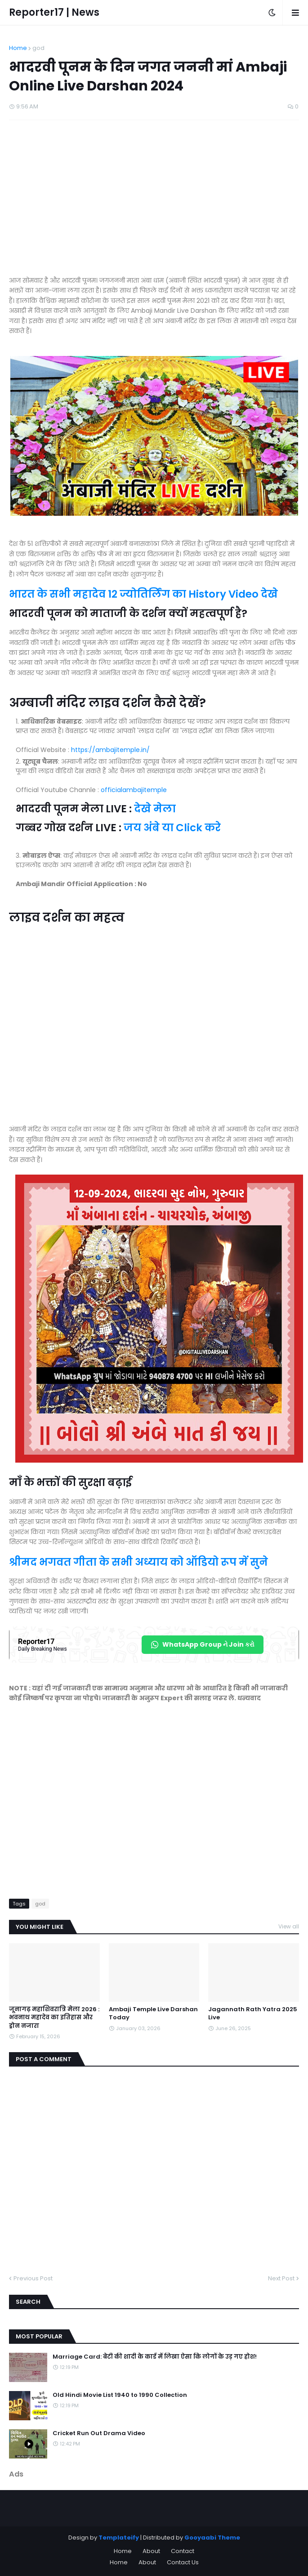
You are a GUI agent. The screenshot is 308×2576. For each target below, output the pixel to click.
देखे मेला (155, 809)
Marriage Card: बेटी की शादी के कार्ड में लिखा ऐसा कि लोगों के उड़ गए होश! (155, 2357)
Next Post (281, 2278)
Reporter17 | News (54, 12)
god (38, 48)
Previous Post (33, 2278)
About (151, 2551)
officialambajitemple (134, 789)
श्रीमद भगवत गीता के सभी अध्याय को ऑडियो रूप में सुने (138, 1562)
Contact (182, 2551)
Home (18, 48)
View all (288, 1926)
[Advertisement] (154, 203)
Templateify (118, 2537)
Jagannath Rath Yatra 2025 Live (252, 2013)
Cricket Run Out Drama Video (99, 2433)
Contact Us (183, 2562)
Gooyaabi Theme (212, 2537)
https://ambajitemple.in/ (110, 749)
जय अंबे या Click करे (172, 827)
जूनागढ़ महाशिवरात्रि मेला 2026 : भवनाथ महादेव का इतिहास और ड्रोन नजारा (54, 2017)
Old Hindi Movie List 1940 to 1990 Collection (120, 2395)
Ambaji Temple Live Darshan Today (153, 2013)
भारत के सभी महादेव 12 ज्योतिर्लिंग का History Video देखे (143, 594)
